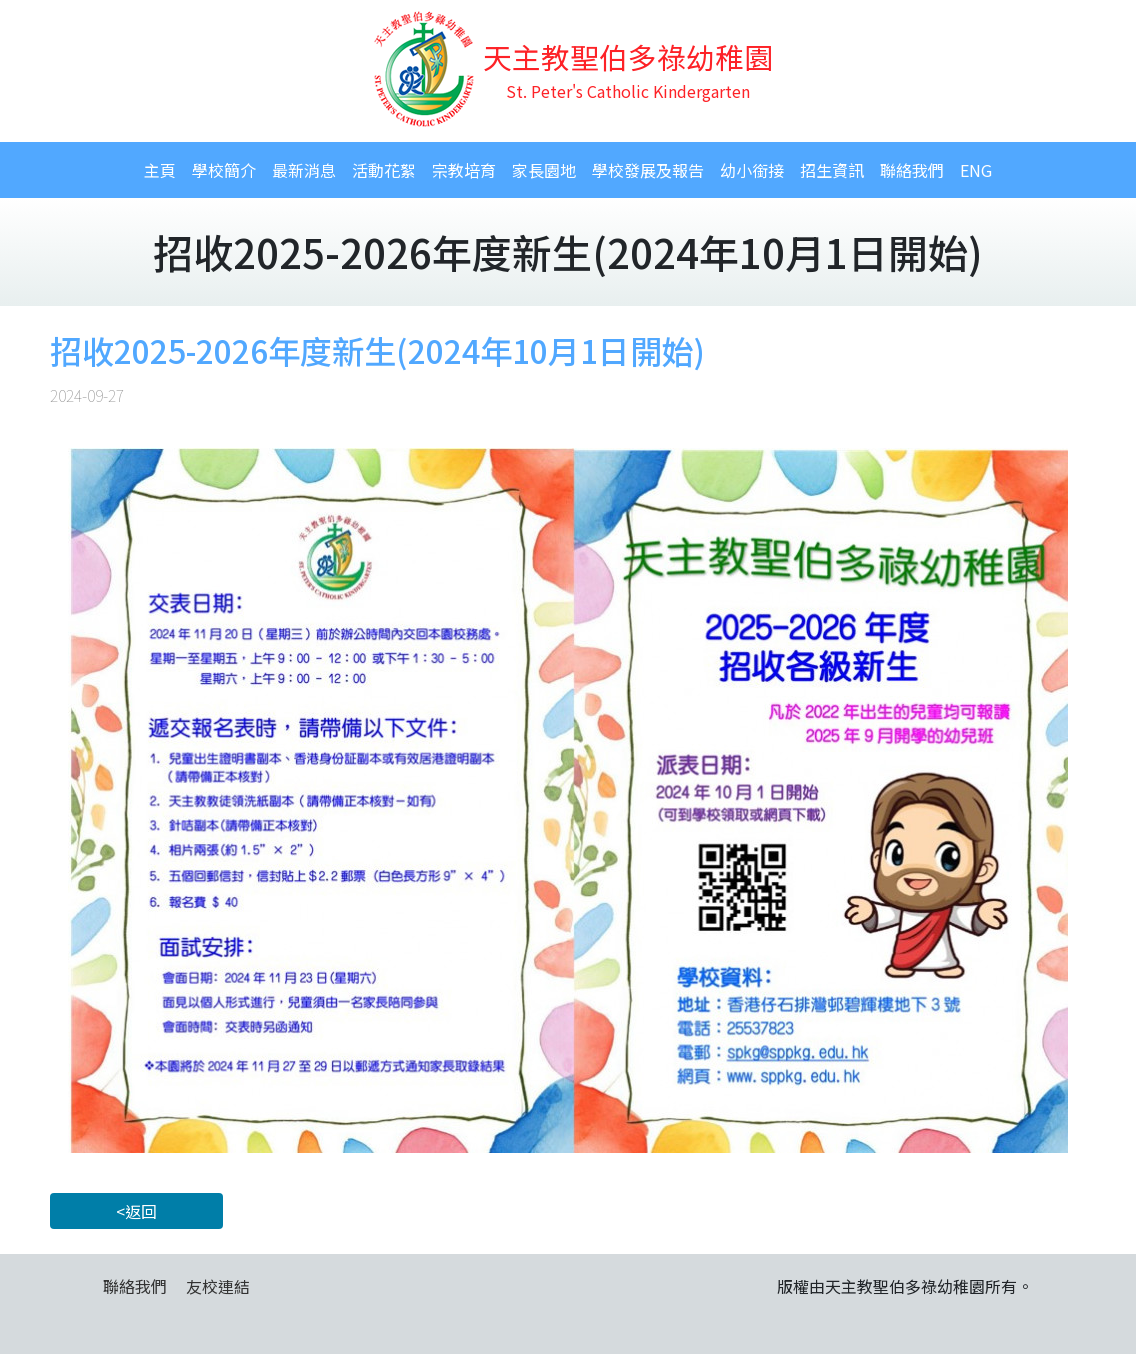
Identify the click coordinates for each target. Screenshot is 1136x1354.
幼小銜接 (752, 170)
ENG (976, 170)
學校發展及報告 (648, 170)
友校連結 (218, 1286)
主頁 (160, 170)
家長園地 (544, 170)
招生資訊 (832, 170)
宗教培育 (464, 170)
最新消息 (304, 170)
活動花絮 (384, 170)
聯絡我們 (912, 170)
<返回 (136, 1211)
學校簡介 (224, 170)
